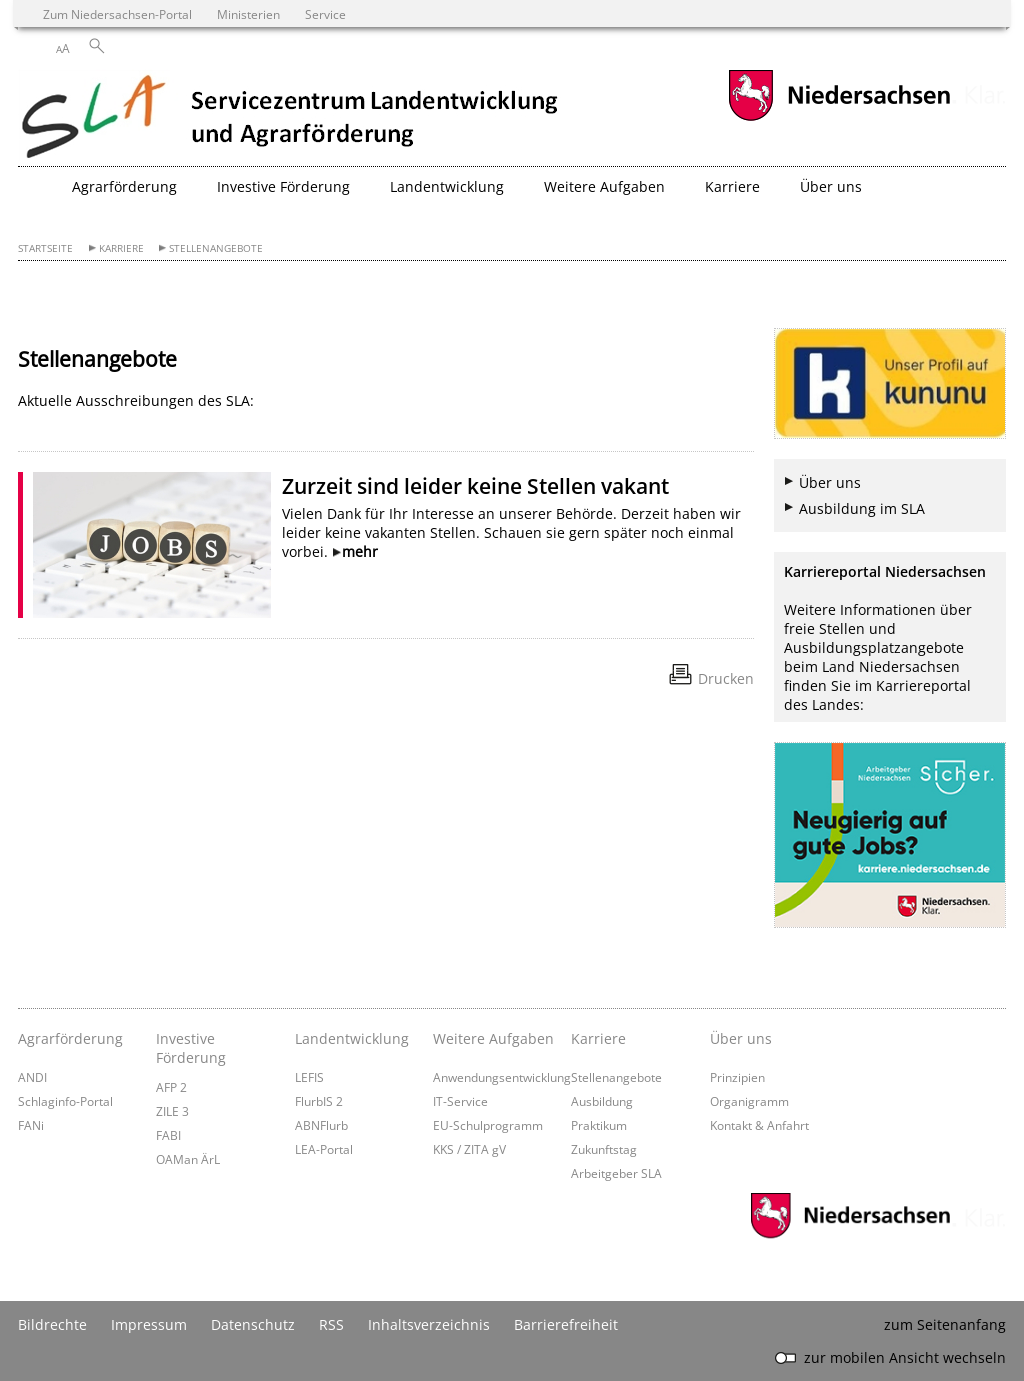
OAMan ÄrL (188, 1159)
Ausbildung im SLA (862, 508)
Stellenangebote (216, 248)
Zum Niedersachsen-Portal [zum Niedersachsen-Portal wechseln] (117, 14)
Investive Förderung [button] (283, 186)
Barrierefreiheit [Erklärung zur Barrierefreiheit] (566, 1324)
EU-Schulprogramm (488, 1125)
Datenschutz (253, 1324)
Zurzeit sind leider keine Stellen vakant (475, 486)
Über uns (830, 482)
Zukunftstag (604, 1149)
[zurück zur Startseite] (291, 117)
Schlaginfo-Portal (65, 1101)
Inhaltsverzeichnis (429, 1324)
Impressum (149, 1324)
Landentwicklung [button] (447, 186)
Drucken (726, 678)
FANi (31, 1125)
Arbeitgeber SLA (616, 1173)
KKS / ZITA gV (469, 1149)
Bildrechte (52, 1324)
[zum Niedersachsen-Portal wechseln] (839, 118)
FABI (168, 1135)
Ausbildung (602, 1101)
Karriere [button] (732, 186)
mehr (360, 551)
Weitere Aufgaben (493, 1038)
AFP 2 (171, 1087)
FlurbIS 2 (319, 1101)
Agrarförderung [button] (124, 186)
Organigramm (749, 1101)
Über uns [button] (831, 186)
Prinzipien (737, 1077)
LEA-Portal (324, 1149)
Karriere (121, 248)
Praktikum (599, 1125)
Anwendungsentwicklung (502, 1077)
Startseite (45, 248)
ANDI (32, 1077)
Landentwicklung (352, 1038)
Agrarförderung (70, 1038)
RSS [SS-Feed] (331, 1324)
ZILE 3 (172, 1111)
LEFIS (309, 1077)
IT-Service (460, 1101)
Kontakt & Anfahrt (759, 1125)
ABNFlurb (321, 1125)
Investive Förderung (191, 1048)
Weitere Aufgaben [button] (604, 186)
